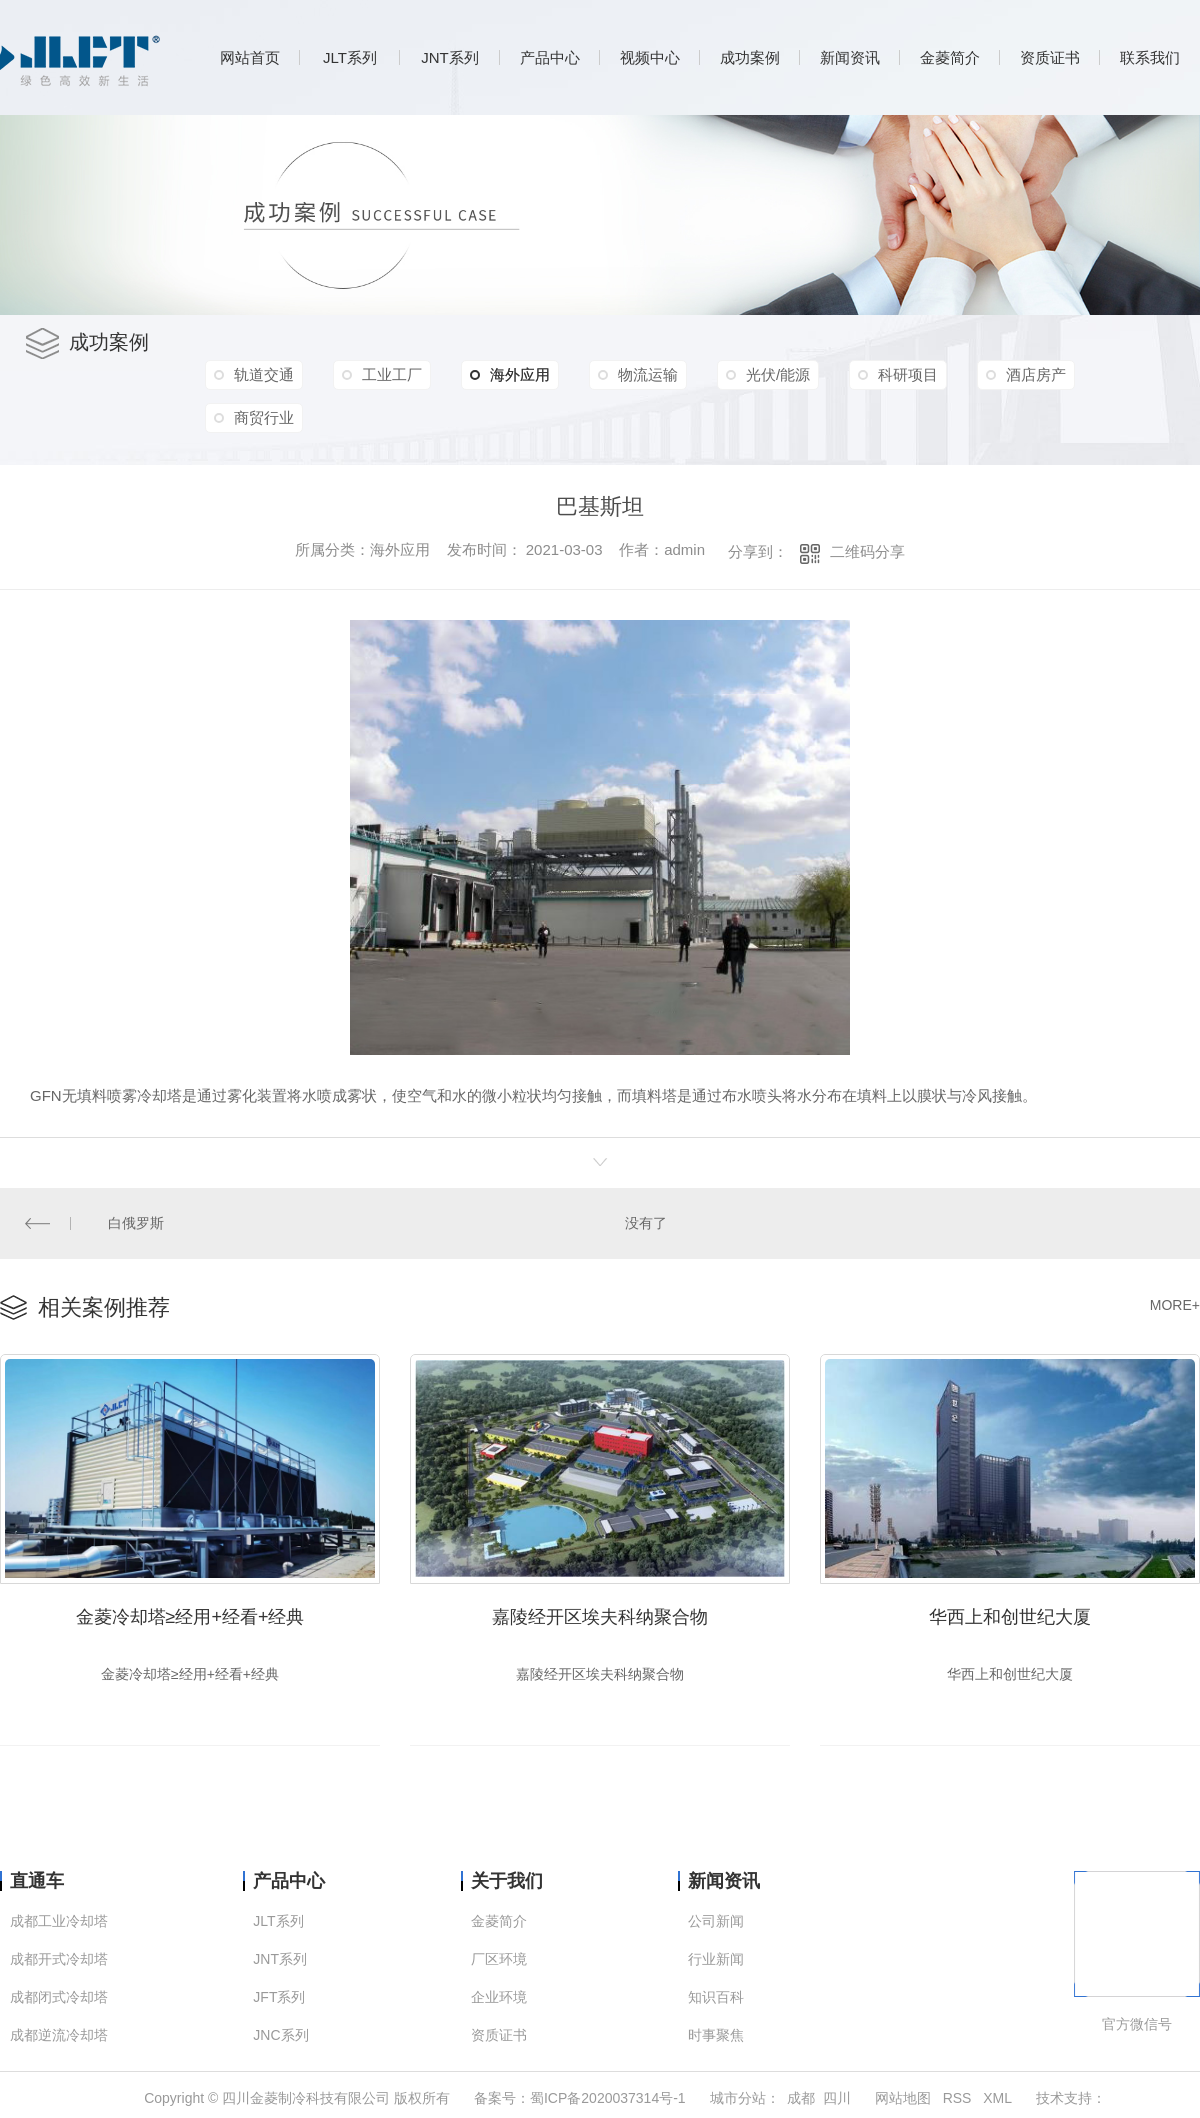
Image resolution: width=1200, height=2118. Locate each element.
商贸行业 (264, 417)
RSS (957, 2098)
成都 (801, 2098)
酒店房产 (1036, 374)
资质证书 (1050, 57)
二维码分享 (867, 551)
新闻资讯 (850, 57)
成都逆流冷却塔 (59, 2035)
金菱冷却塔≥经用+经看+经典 (190, 1617)
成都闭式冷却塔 (59, 1997)
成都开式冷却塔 (59, 1959)
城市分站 (738, 2098)
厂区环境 (499, 1959)
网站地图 (903, 2098)
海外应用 (510, 375)
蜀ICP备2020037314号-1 (608, 2098)
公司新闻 (716, 1921)
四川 (837, 2098)
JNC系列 (280, 2035)
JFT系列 (279, 1997)
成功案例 (750, 57)
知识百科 (716, 1997)
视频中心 (650, 57)
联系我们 (1150, 57)
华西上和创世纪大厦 (1010, 1617)
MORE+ (1175, 1305)
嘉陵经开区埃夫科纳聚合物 (600, 1617)
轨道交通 (264, 374)
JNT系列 (450, 57)
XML (997, 2098)
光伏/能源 (778, 374)
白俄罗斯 (136, 1223)
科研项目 (908, 374)
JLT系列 (350, 57)
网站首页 (250, 57)
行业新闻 (716, 1959)
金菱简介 (950, 57)
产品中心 (550, 57)
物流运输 (648, 374)
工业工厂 (392, 374)
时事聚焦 (716, 2035)
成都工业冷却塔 (59, 1921)
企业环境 (499, 1997)
